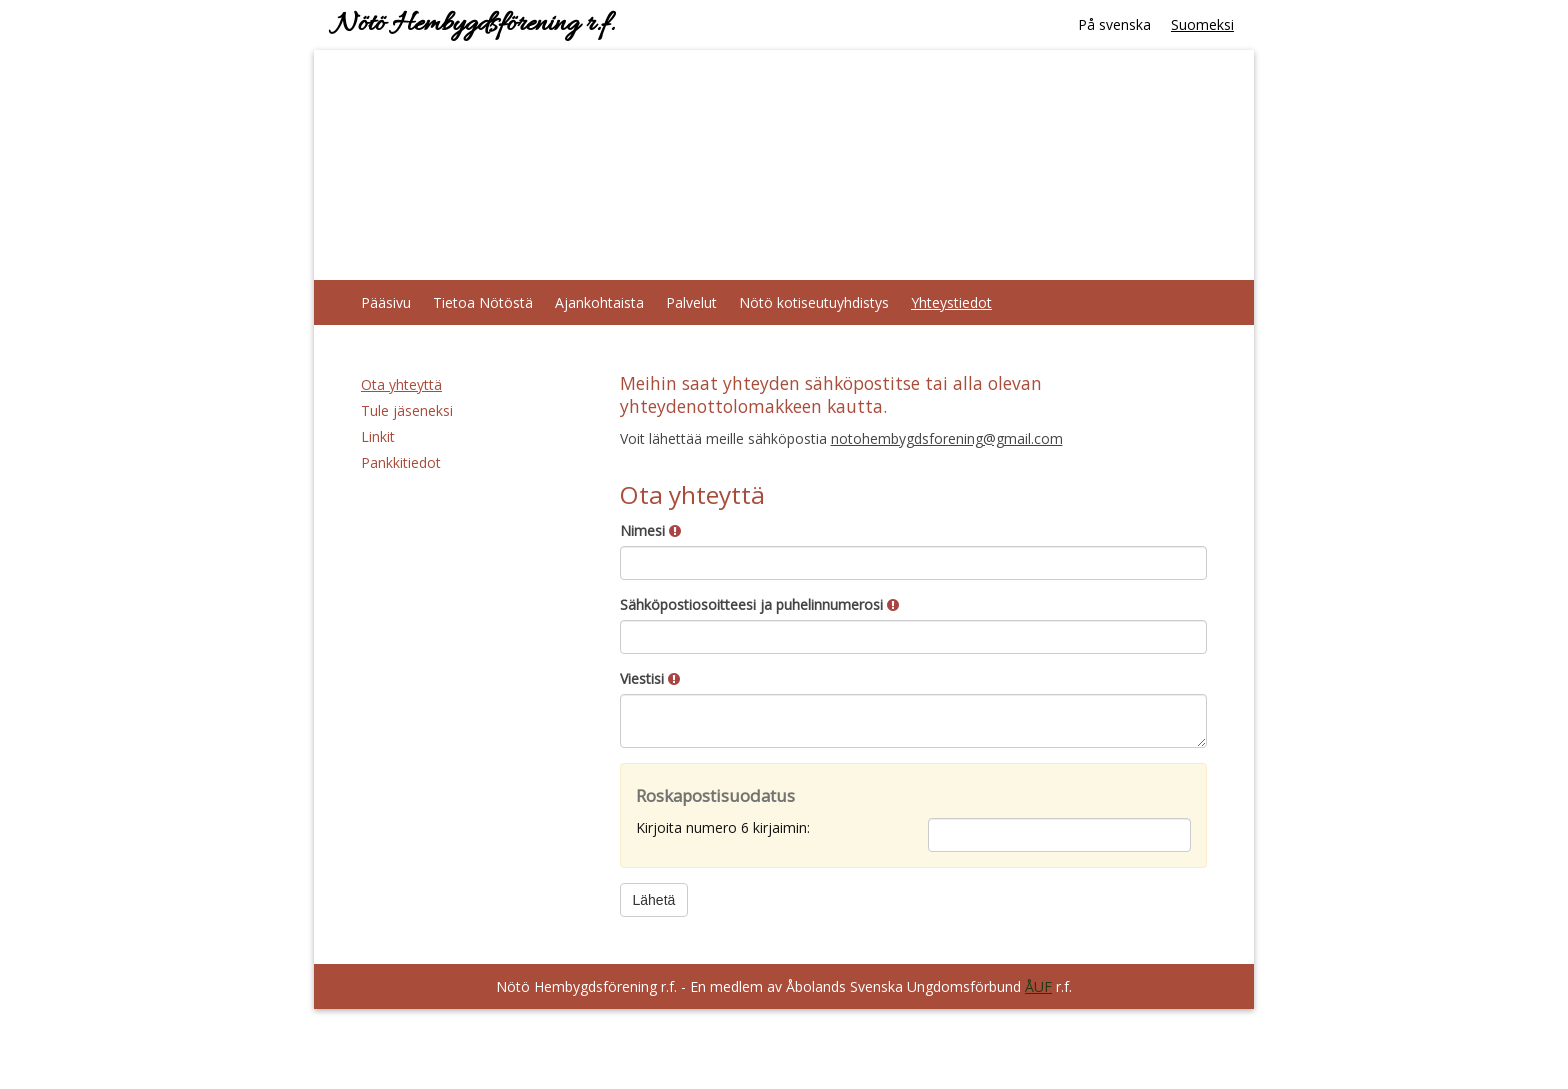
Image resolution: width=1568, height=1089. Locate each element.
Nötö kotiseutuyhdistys (814, 302)
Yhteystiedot (951, 302)
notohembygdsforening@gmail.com (947, 438)
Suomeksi (1202, 24)
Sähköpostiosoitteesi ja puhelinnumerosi (759, 604)
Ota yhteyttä (401, 384)
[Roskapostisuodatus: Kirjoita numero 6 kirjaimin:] (1059, 835)
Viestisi (650, 678)
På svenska (1114, 24)
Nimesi (650, 530)
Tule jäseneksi (407, 410)
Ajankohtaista (599, 302)
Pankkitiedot (401, 462)
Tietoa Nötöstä (483, 302)
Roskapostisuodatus (715, 795)
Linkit (378, 436)
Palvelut (691, 302)
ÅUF (1038, 986)
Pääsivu (386, 302)
